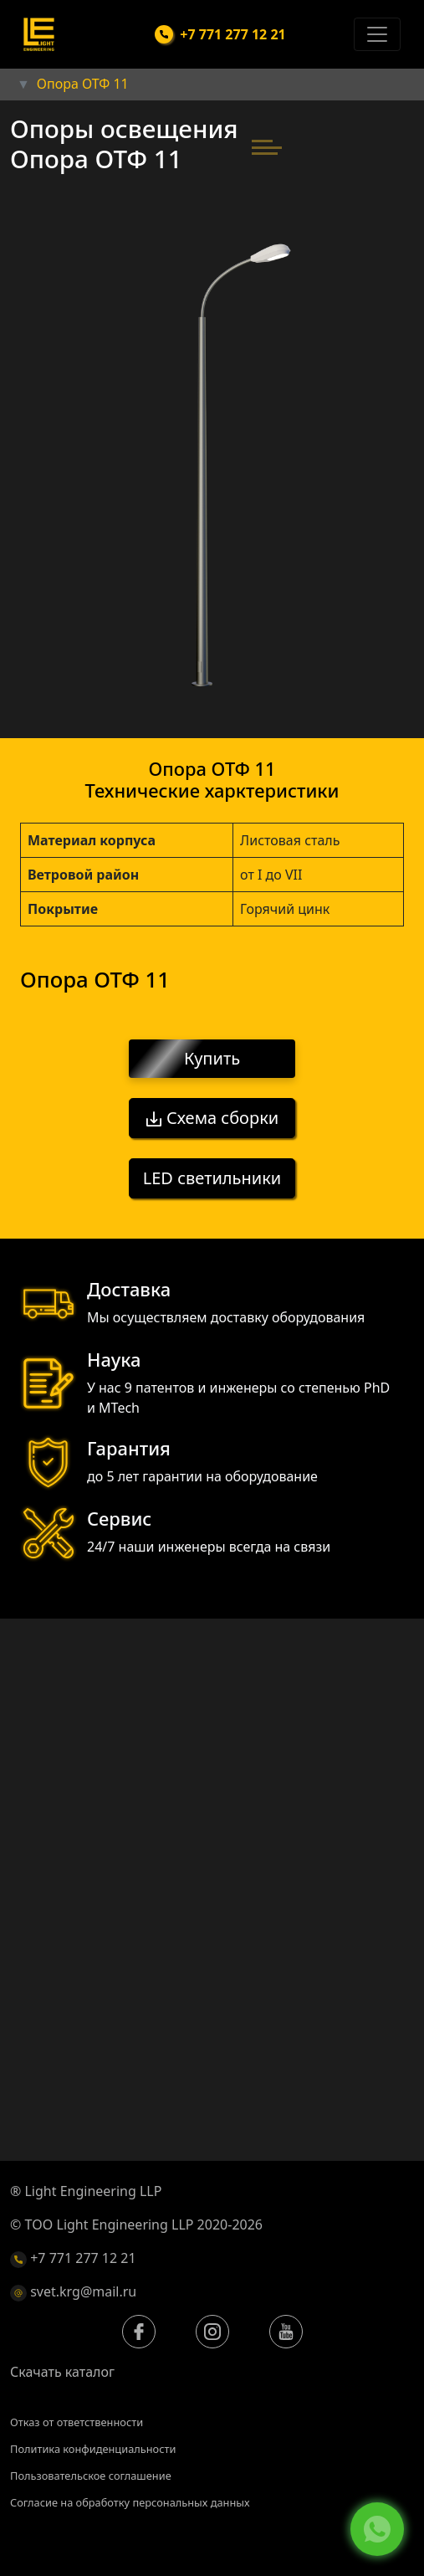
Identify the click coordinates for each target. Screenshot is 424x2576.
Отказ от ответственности (76, 2422)
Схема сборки (212, 1118)
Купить (212, 1058)
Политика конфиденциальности (93, 2448)
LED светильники (212, 1178)
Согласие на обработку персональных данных (130, 2502)
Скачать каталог (62, 2372)
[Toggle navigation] (377, 34)
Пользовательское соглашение (90, 2475)
